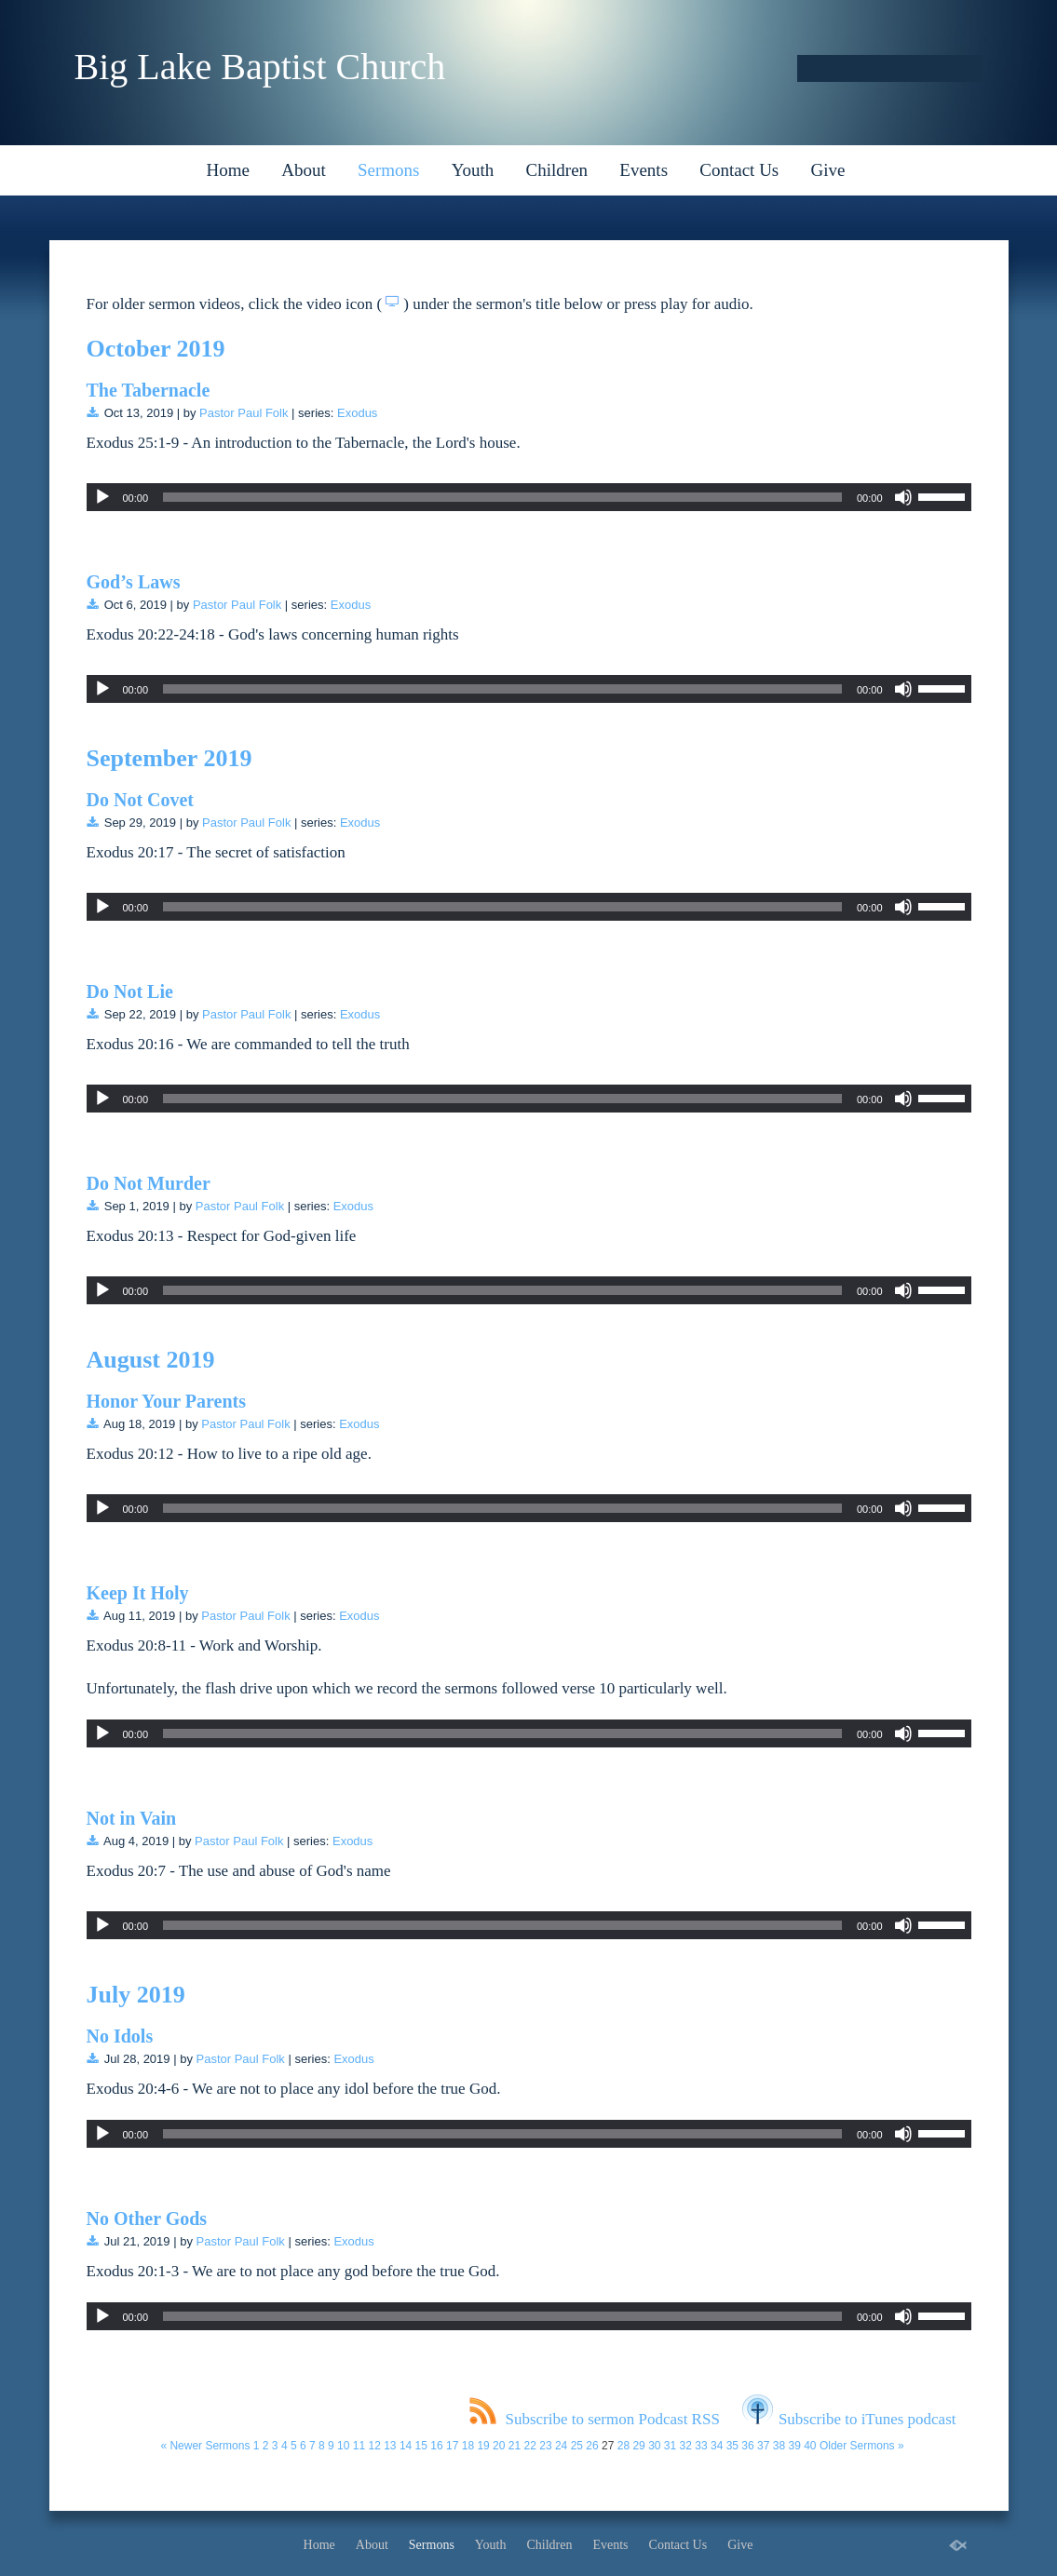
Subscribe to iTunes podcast (849, 2419)
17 (452, 2445)
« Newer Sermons (205, 2445)
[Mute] (903, 497)
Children (557, 170)
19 (483, 2445)
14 (406, 2445)
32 (686, 2445)
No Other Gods (147, 2218)
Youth (473, 170)
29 (638, 2445)
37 (763, 2445)
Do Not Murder (148, 1183)
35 (732, 2445)
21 (514, 2445)
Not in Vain (132, 1818)
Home (228, 170)
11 (359, 2445)
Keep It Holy (138, 1593)
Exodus (357, 413)
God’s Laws (134, 582)
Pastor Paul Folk (243, 413)
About (303, 170)
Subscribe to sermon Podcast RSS (594, 2419)
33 (701, 2445)
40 (810, 2445)
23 (545, 2445)
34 (717, 2445)
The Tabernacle (148, 390)
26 (592, 2445)
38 (779, 2445)
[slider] (502, 497)
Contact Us (739, 170)
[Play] (102, 497)
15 (421, 2445)
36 (747, 2445)
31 (670, 2445)
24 (561, 2445)
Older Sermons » (862, 2445)
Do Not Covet (141, 799)
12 (374, 2445)
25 (577, 2445)
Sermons (389, 170)
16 (436, 2445)
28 (623, 2445)
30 (654, 2445)
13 (390, 2445)
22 (530, 2445)
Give (828, 170)
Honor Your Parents (167, 1401)
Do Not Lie (130, 991)
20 (499, 2445)
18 (468, 2445)
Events (643, 170)
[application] (529, 497)
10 (343, 2445)
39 (794, 2445)
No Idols (120, 2036)
